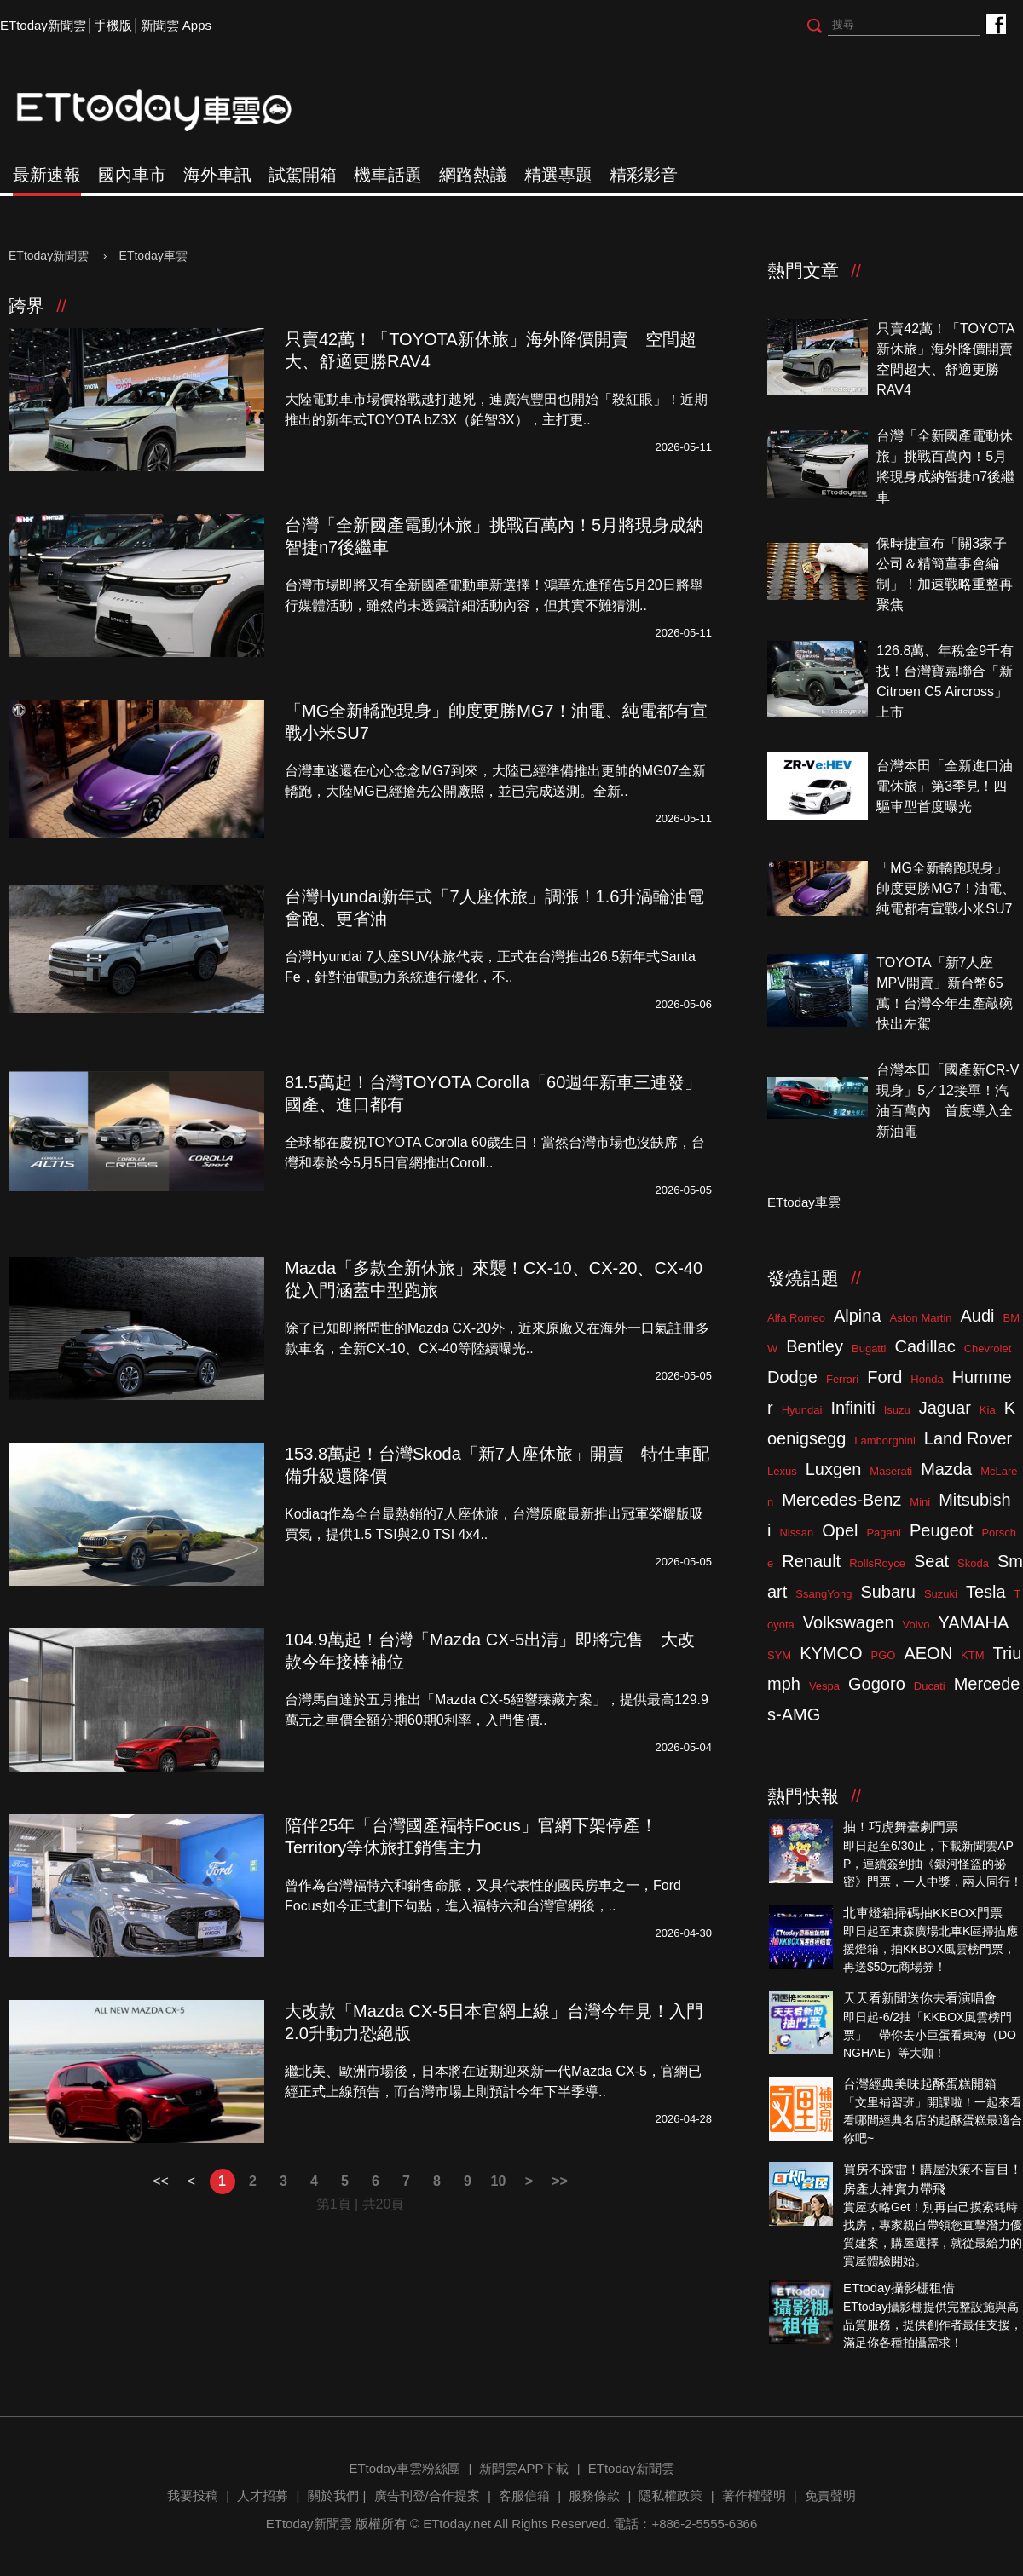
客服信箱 (524, 2495)
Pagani (883, 1532)
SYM (779, 1655)
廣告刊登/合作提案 (427, 2495)
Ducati (929, 1686)
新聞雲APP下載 (524, 2468)
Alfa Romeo (796, 1317)
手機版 (113, 25)
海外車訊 (217, 174)
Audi (978, 1315)
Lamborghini (885, 1440)
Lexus (782, 1471)
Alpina (857, 1315)
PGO (883, 1655)
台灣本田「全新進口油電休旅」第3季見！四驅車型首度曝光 (944, 786)
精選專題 (558, 174)
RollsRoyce (877, 1563)
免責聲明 (830, 2495)
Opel (840, 1530)
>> (560, 2181)
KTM (972, 1655)
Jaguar (945, 1407)
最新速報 (47, 174)
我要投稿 (192, 2495)
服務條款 (594, 2495)
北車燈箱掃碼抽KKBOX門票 (923, 1912)
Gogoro (876, 1683)
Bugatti (869, 1348)
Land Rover (968, 1438)
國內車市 (132, 174)
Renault (811, 1561)
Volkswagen (848, 1622)
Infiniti (852, 1407)
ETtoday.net (457, 2523)
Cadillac (924, 1346)
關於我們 (333, 2495)
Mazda (946, 1469)
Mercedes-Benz (841, 1499)
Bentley (814, 1346)
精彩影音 (644, 174)
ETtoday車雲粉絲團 (995, 23)
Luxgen (834, 1469)
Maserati (891, 1471)
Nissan (796, 1532)
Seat (931, 1561)
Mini (920, 1501)
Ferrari (842, 1379)
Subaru (888, 1591)
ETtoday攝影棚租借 (899, 2287)
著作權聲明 (754, 2495)
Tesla (986, 1591)
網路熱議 (473, 174)
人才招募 (262, 2495)
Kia (988, 1409)
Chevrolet (988, 1348)
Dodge (792, 1377)
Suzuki (940, 1594)
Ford (884, 1377)
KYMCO (831, 1653)
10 (498, 2181)
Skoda (973, 1563)
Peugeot (942, 1530)
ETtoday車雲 (170, 111)
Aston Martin (921, 1317)
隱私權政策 (670, 2495)
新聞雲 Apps (176, 25)
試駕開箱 (303, 174)
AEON (928, 1653)
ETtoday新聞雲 (43, 25)
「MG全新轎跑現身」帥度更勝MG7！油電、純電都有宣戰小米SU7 (945, 888)
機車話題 (388, 174)
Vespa (824, 1686)
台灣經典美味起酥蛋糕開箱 (920, 2084)
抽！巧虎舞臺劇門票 (900, 1826)
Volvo (916, 1624)
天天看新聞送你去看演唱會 (920, 1998)
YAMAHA (973, 1622)
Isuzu (897, 1409)
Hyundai (802, 1409)
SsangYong (823, 1594)
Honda (926, 1379)
